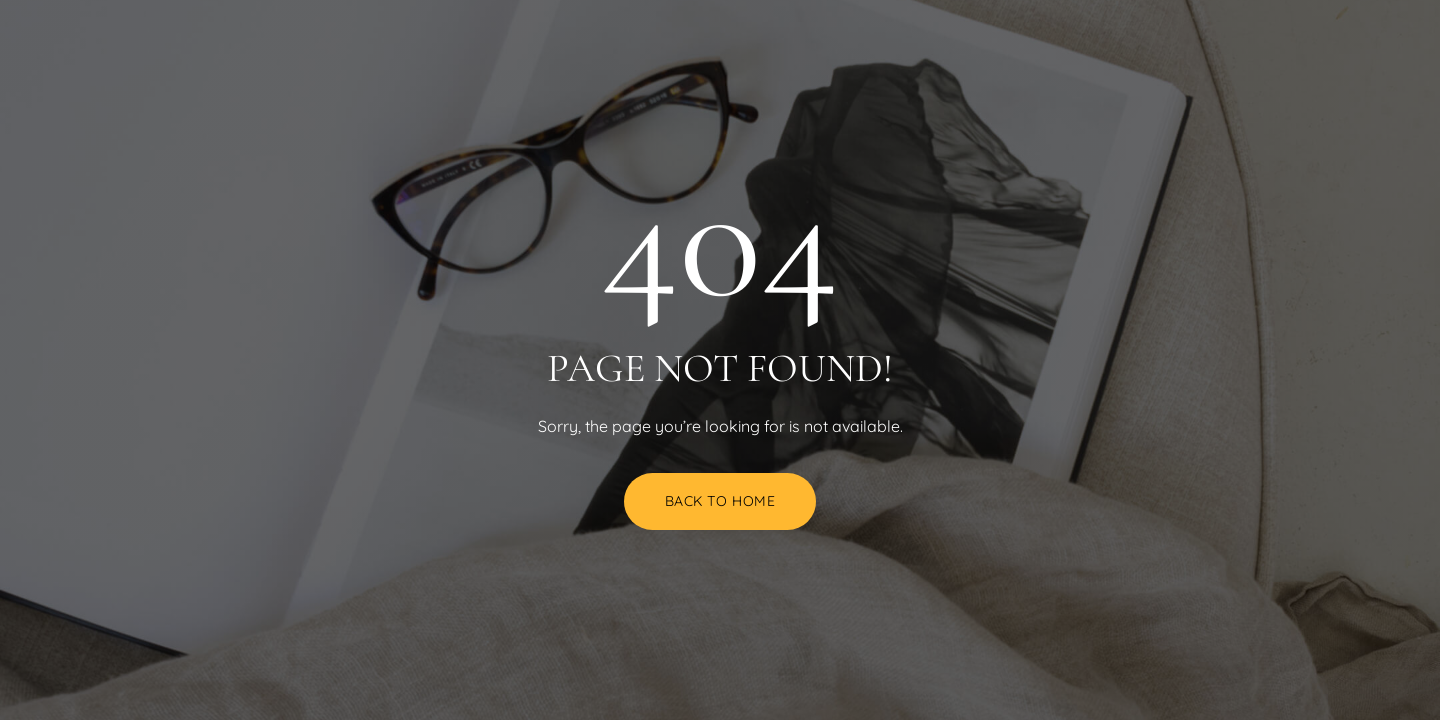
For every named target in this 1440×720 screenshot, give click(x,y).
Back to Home (720, 501)
